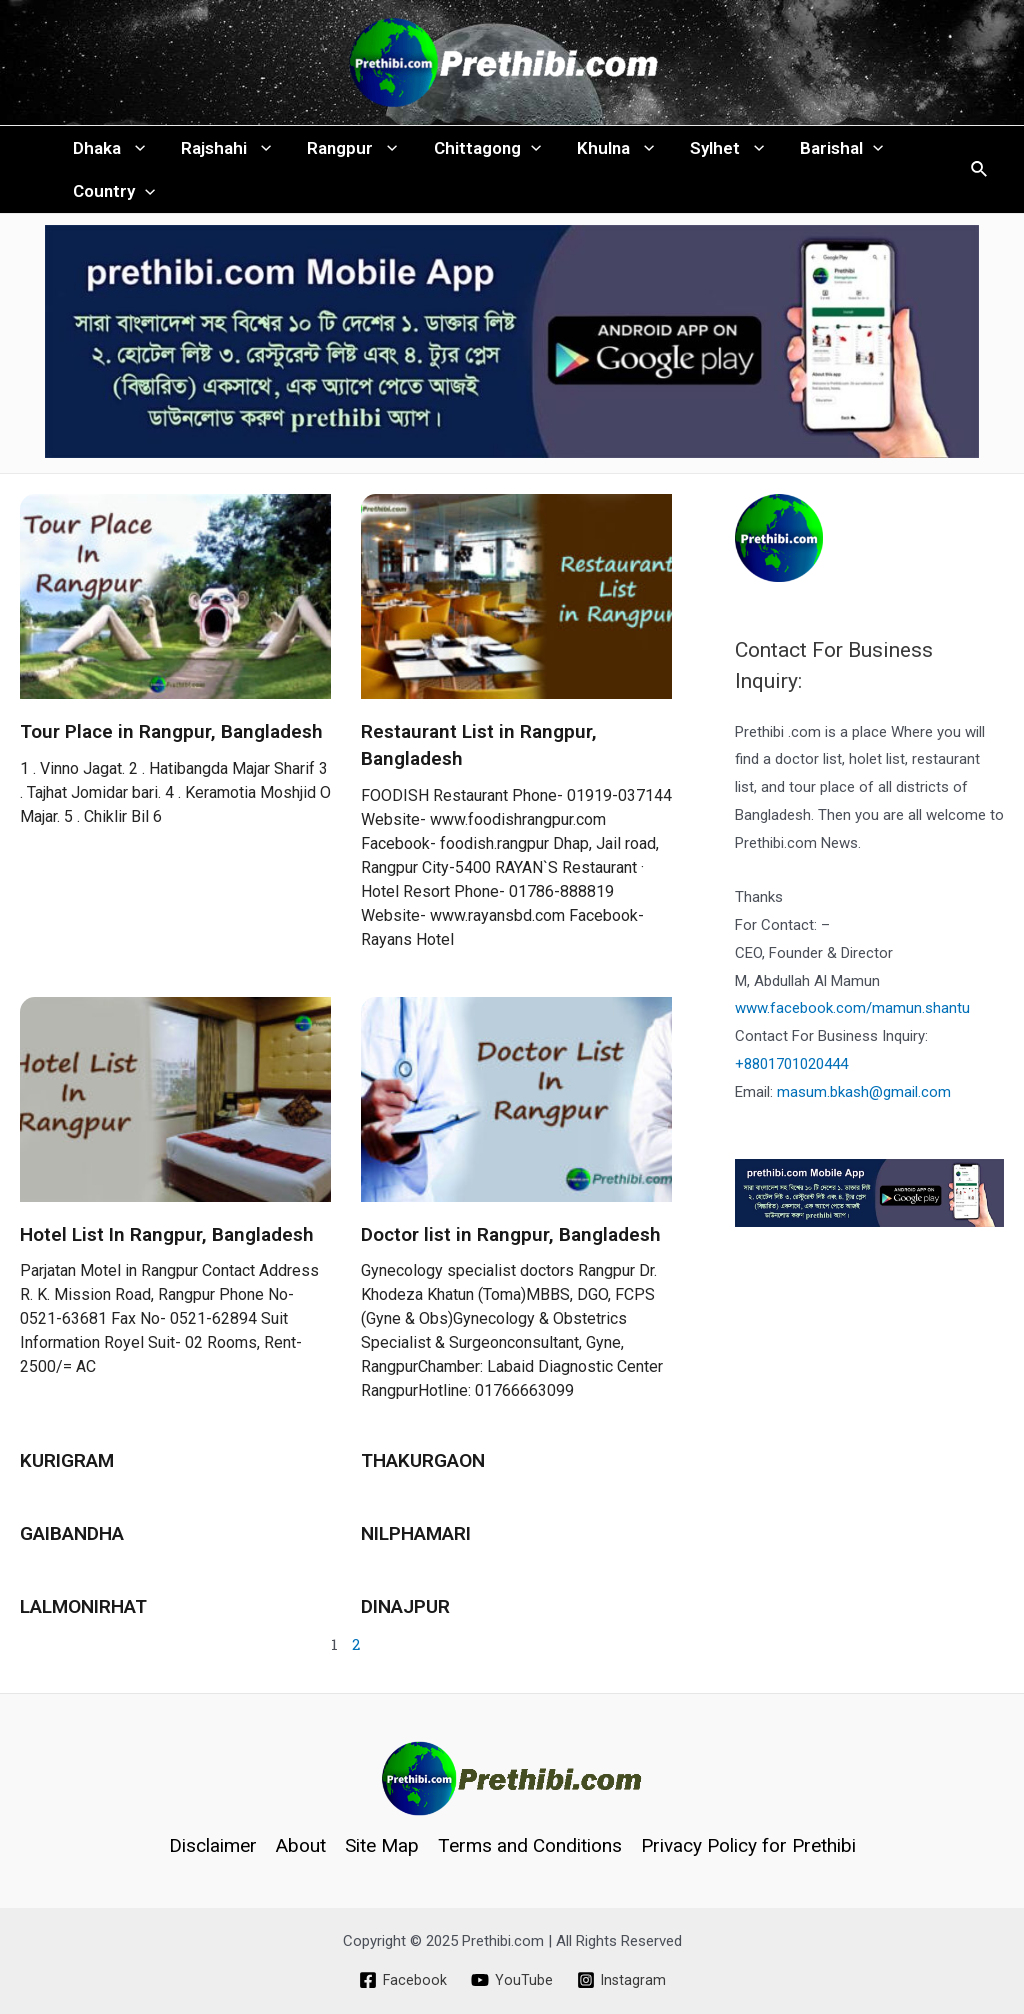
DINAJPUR (405, 1619)
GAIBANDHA (72, 1546)
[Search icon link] (980, 176)
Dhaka (108, 151)
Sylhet (716, 151)
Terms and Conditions (530, 1845)
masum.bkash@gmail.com (864, 1105)
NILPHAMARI (416, 1546)
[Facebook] (401, 1980)
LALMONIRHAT (83, 1619)
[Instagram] (621, 1980)
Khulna (606, 151)
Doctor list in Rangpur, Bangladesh (511, 1247)
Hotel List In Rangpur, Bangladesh (167, 1247)
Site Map (382, 1845)
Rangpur (347, 151)
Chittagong (480, 151)
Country (113, 201)
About (301, 1845)
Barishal (828, 151)
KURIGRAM (67, 1474)
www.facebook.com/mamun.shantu (852, 1022)
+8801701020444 (791, 1078)
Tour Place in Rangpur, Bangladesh (171, 745)
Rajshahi (223, 151)
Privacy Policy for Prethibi (748, 1845)
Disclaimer (213, 1845)
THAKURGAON (423, 1474)
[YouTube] (511, 1980)
